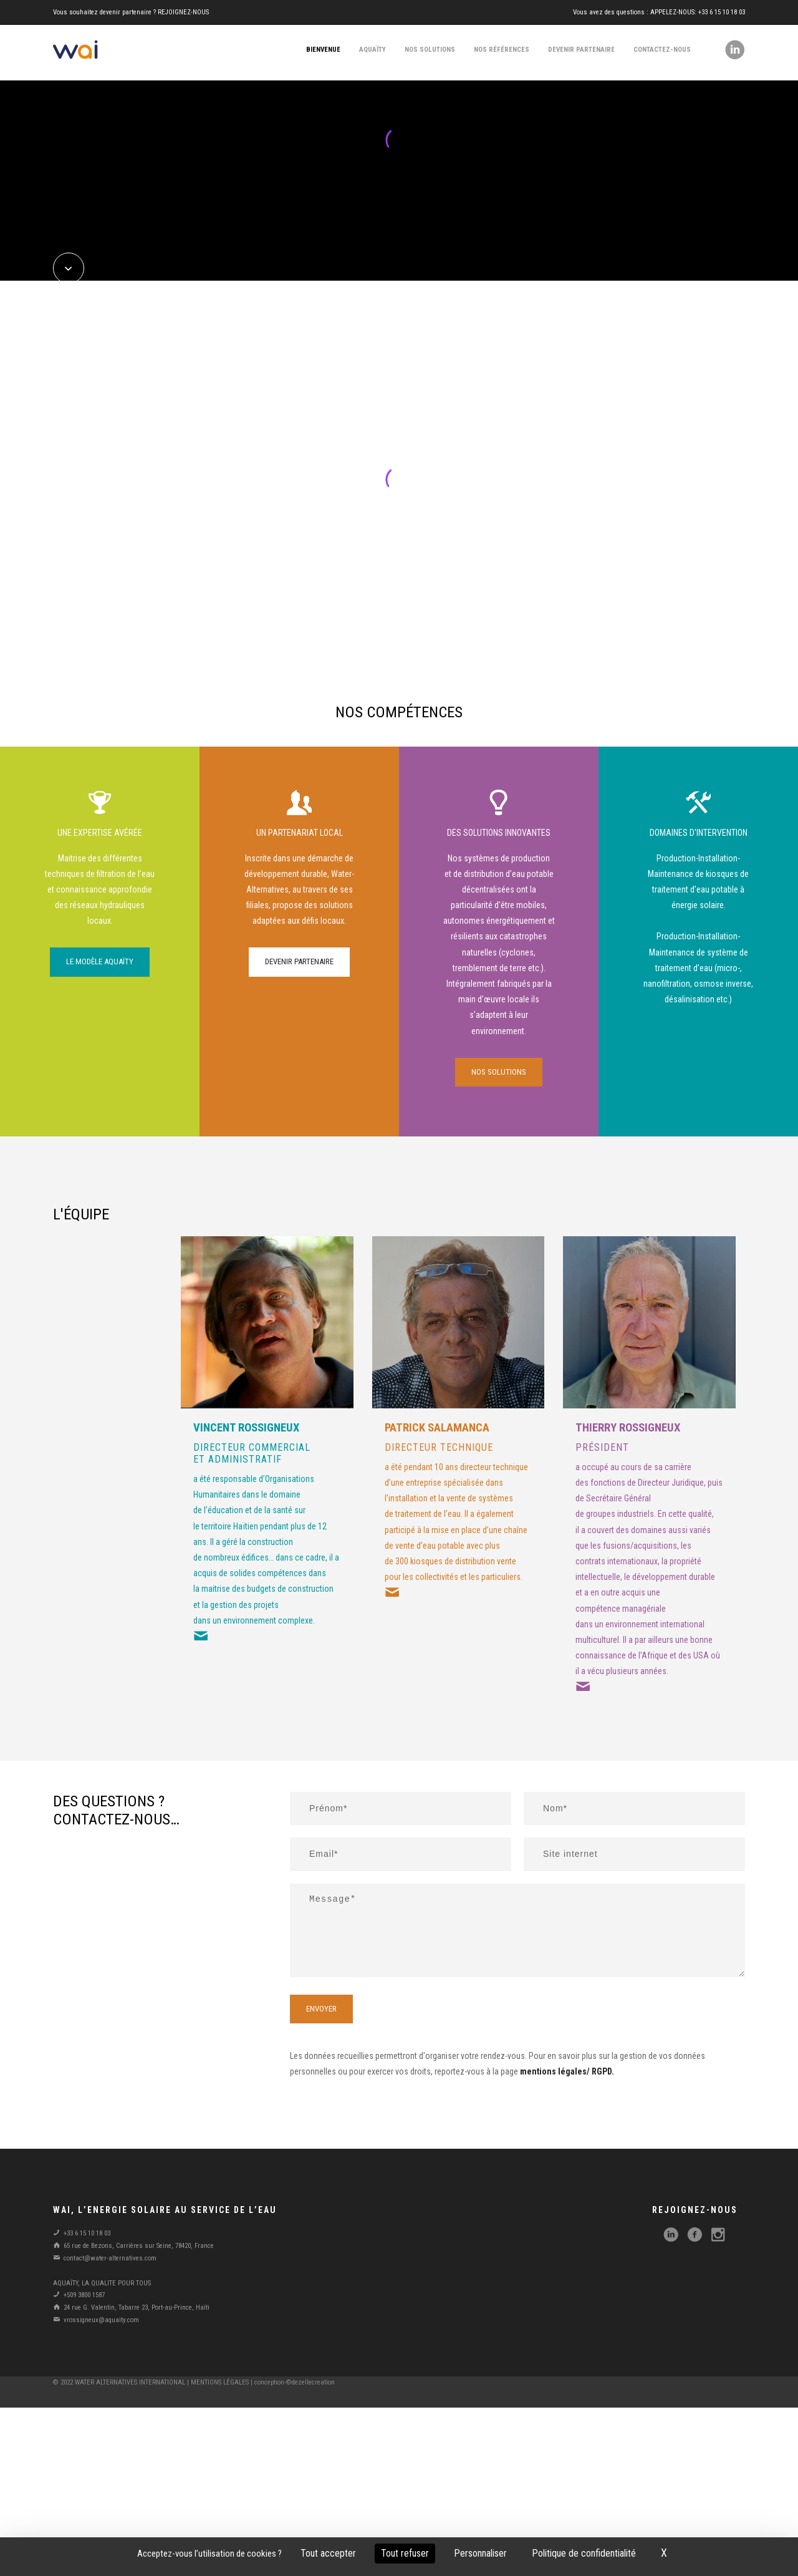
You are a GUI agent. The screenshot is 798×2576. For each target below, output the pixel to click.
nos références (501, 50)
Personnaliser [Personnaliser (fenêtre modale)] (480, 2553)
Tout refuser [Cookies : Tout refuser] (405, 2553)
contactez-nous (662, 50)
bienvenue (323, 50)
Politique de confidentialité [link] (584, 2553)
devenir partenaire (581, 50)
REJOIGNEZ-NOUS (183, 12)
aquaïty (372, 50)
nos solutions (430, 50)
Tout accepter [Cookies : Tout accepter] (328, 2553)
